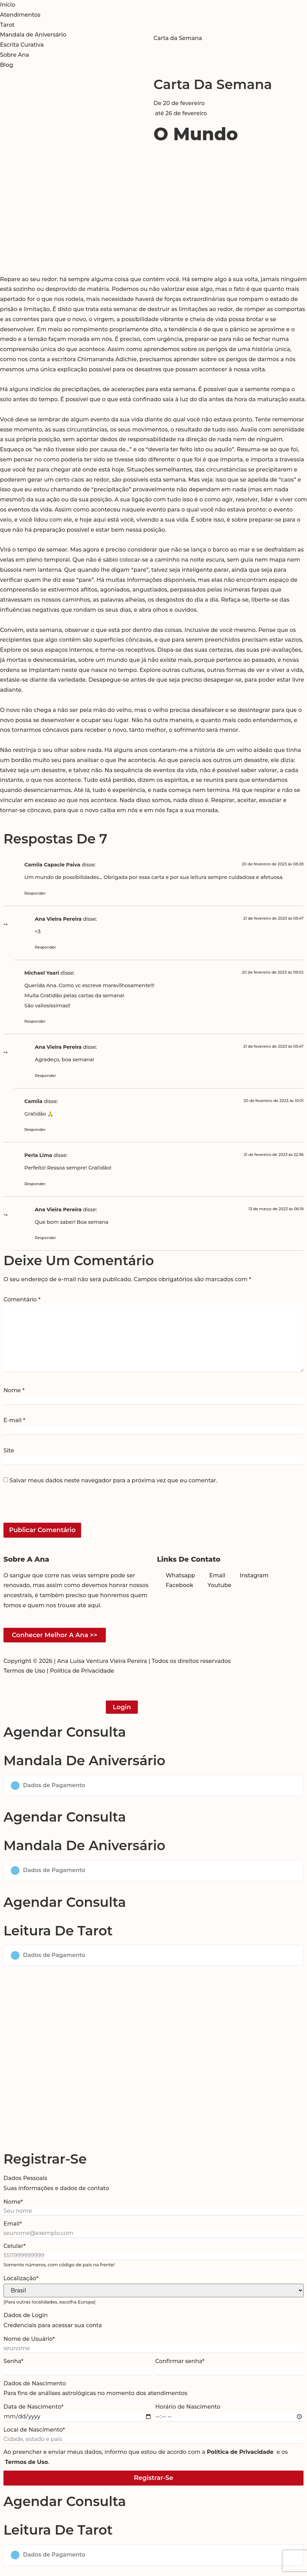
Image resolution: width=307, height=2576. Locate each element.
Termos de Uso (24, 1670)
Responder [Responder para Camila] (35, 1129)
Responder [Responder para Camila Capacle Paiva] (35, 893)
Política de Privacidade (82, 1670)
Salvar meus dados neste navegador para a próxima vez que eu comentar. (113, 1480)
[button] (153, 1785)
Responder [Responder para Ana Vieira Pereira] (45, 947)
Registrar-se (153, 2478)
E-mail (14, 1420)
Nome (14, 1390)
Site (8, 1450)
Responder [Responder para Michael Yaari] (35, 1021)
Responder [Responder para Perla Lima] (35, 1183)
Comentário (21, 1299)
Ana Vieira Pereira (58, 919)
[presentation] (51, 1508)
